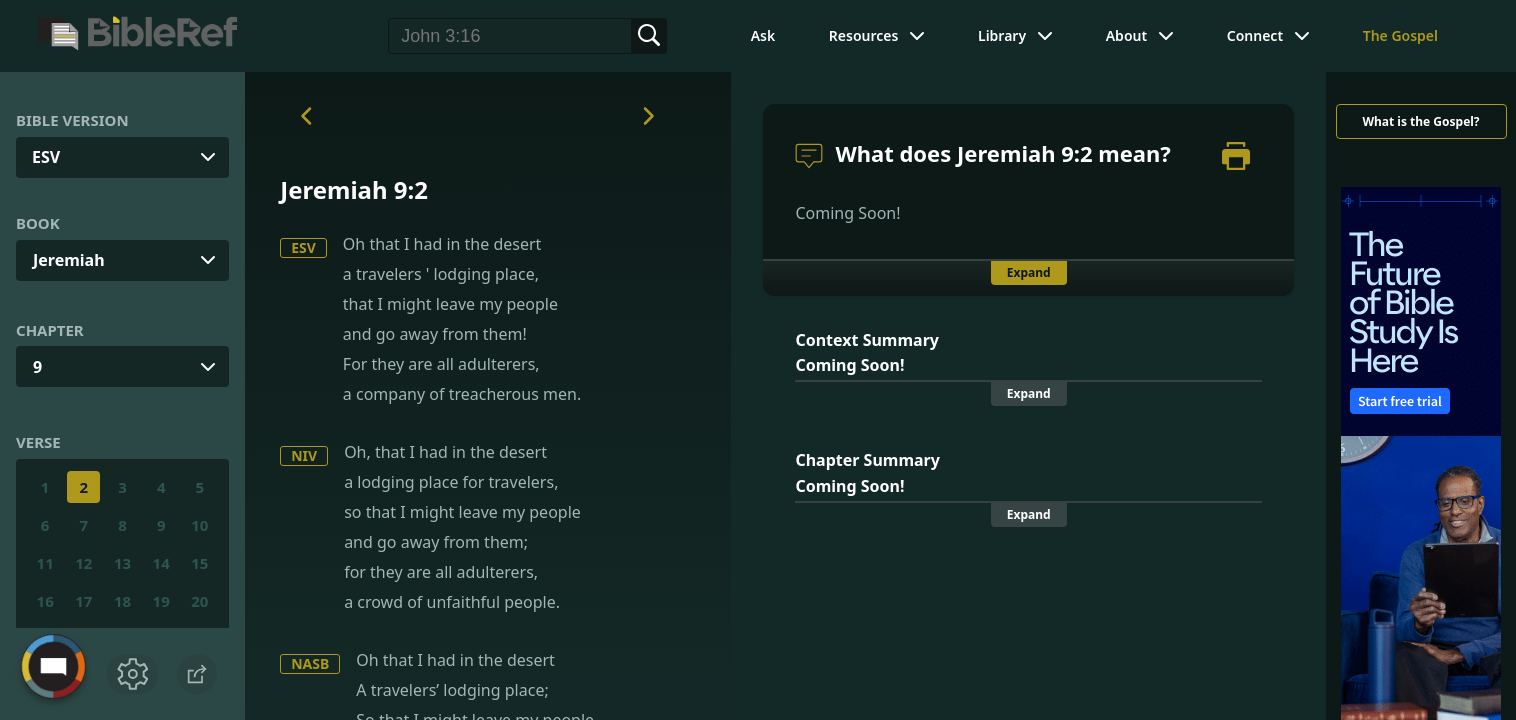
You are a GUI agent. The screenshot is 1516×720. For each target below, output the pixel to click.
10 (199, 525)
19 (161, 601)
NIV (304, 455)
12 (83, 563)
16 (45, 601)
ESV (303, 247)
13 (122, 563)
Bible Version (72, 120)
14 (161, 563)
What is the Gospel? (1420, 121)
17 (83, 601)
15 (199, 563)
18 (122, 601)
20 (199, 601)
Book (38, 223)
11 (45, 563)
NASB (310, 663)
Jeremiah (69, 260)
